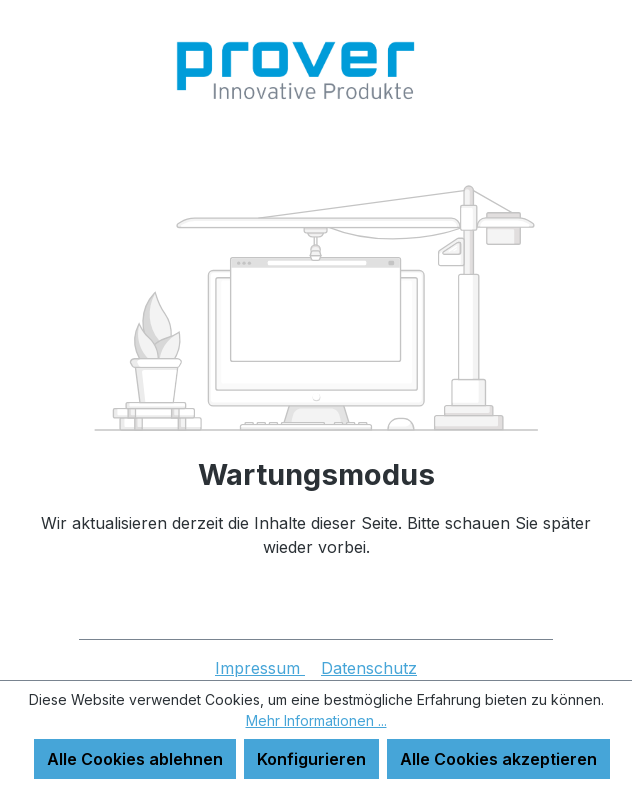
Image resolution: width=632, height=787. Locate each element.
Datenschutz (369, 668)
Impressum (260, 668)
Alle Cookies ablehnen (135, 759)
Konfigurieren (311, 759)
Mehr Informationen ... (316, 720)
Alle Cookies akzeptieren (498, 759)
